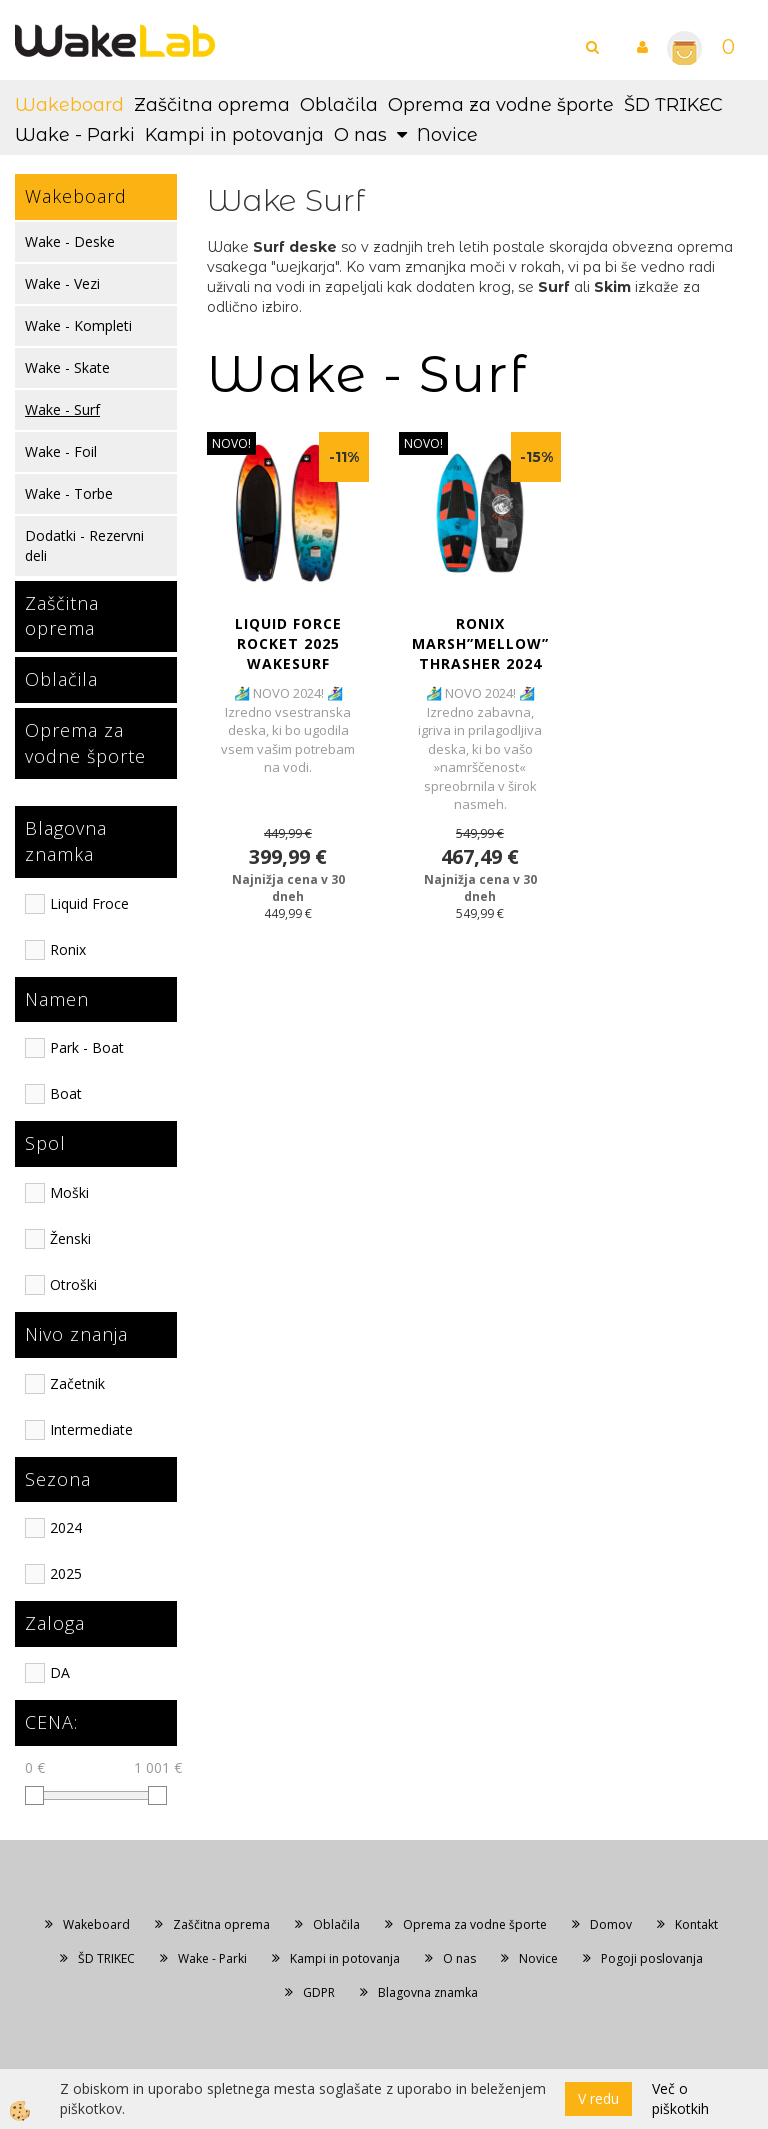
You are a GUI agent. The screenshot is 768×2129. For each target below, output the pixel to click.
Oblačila (339, 105)
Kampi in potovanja (234, 135)
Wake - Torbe (69, 493)
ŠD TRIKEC (673, 105)
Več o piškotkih (680, 2098)
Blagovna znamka (428, 1992)
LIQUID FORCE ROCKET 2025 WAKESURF (288, 643)
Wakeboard (69, 105)
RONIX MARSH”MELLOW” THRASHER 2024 (480, 643)
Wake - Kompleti (78, 325)
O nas (360, 135)
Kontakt (696, 1924)
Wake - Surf (62, 409)
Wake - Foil (61, 451)
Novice (447, 135)
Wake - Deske (70, 241)
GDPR (319, 1992)
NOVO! (231, 443)
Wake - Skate (67, 367)
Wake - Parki (75, 135)
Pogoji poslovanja (652, 1958)
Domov (611, 1924)
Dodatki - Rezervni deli (84, 545)
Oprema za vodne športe (501, 105)
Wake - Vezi (62, 283)
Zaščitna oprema (212, 105)
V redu (598, 2098)
